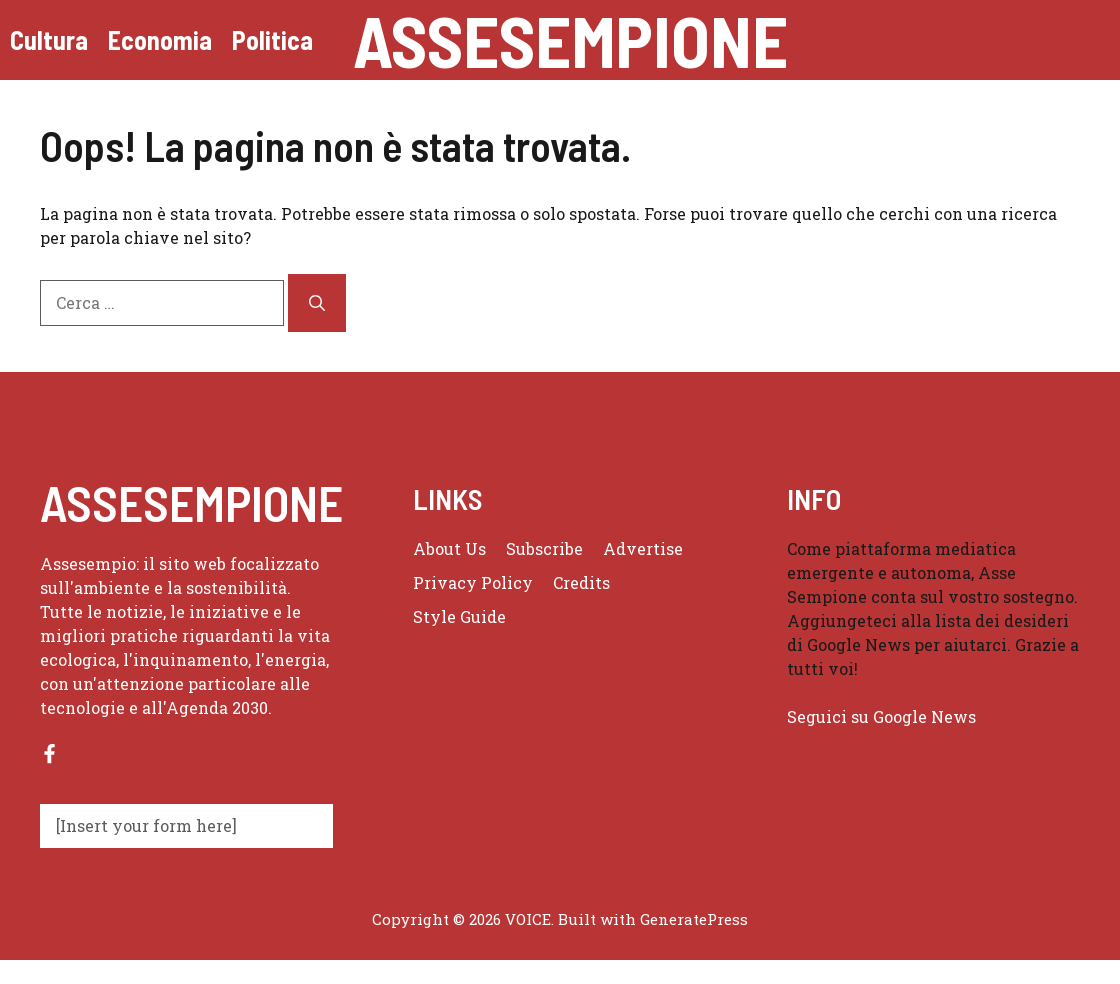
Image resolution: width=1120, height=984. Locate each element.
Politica (272, 39)
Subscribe (544, 548)
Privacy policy (473, 582)
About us (449, 548)
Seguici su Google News (883, 716)
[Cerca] (317, 303)
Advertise (643, 548)
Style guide (459, 616)
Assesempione (570, 40)
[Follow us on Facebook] (49, 753)
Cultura (49, 39)
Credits (581, 582)
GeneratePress (694, 919)
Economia (160, 39)
